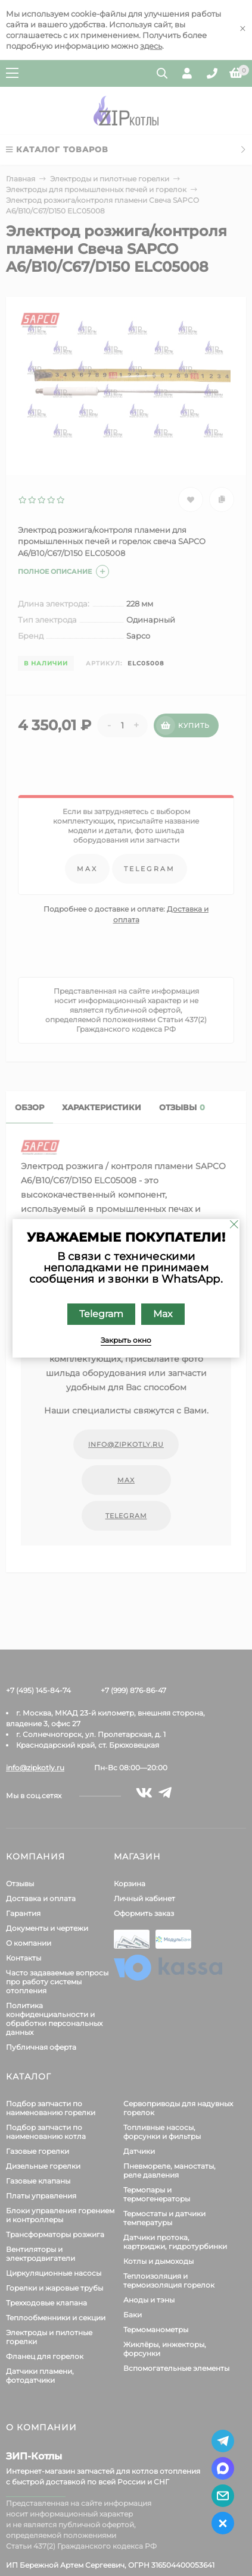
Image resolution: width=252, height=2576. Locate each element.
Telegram (101, 1314)
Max (163, 1314)
